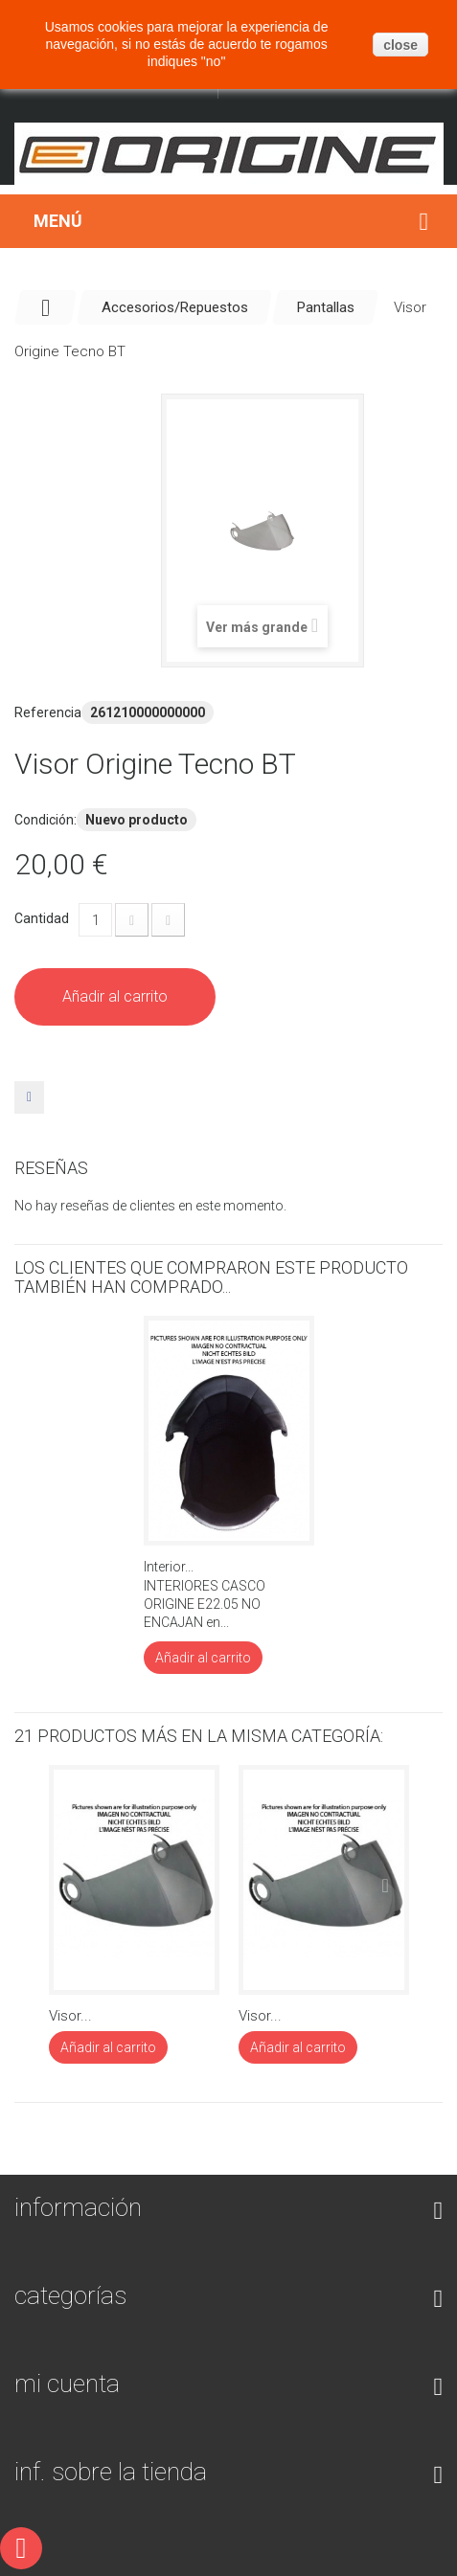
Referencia (47, 712)
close (400, 45)
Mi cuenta (67, 2383)
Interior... (169, 1566)
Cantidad (41, 918)
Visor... (70, 2015)
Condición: (45, 819)
